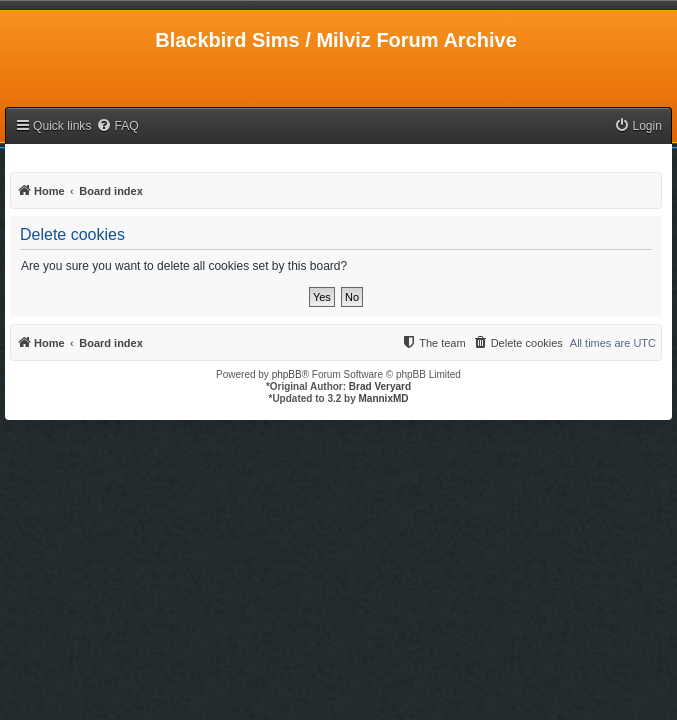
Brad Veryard (380, 386)
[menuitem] (117, 126)
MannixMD (384, 398)
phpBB (287, 374)
